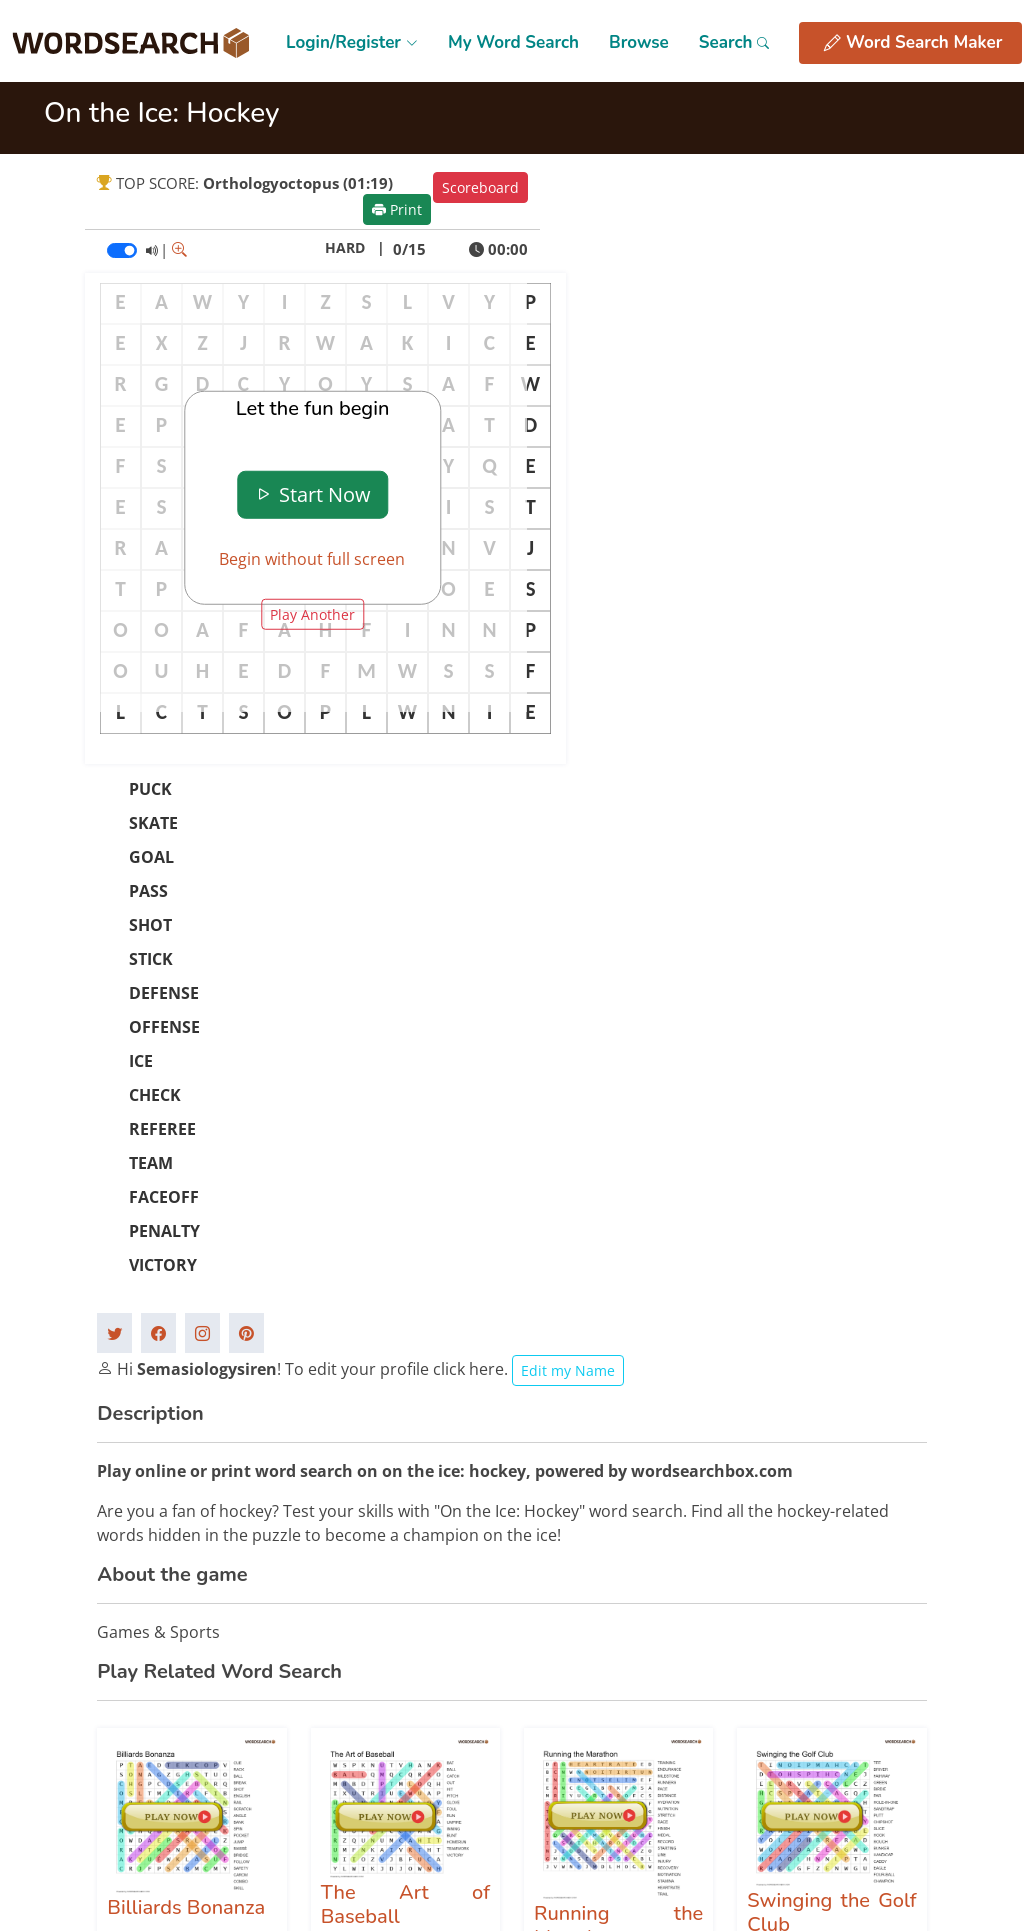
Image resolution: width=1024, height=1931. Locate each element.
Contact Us (814, 1670)
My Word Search (513, 42)
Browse (639, 42)
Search (734, 42)
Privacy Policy (662, 1670)
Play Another (312, 614)
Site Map (647, 1636)
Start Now (312, 494)
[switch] (122, 250)
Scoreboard (480, 187)
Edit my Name (568, 871)
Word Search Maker (913, 43)
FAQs (795, 1636)
